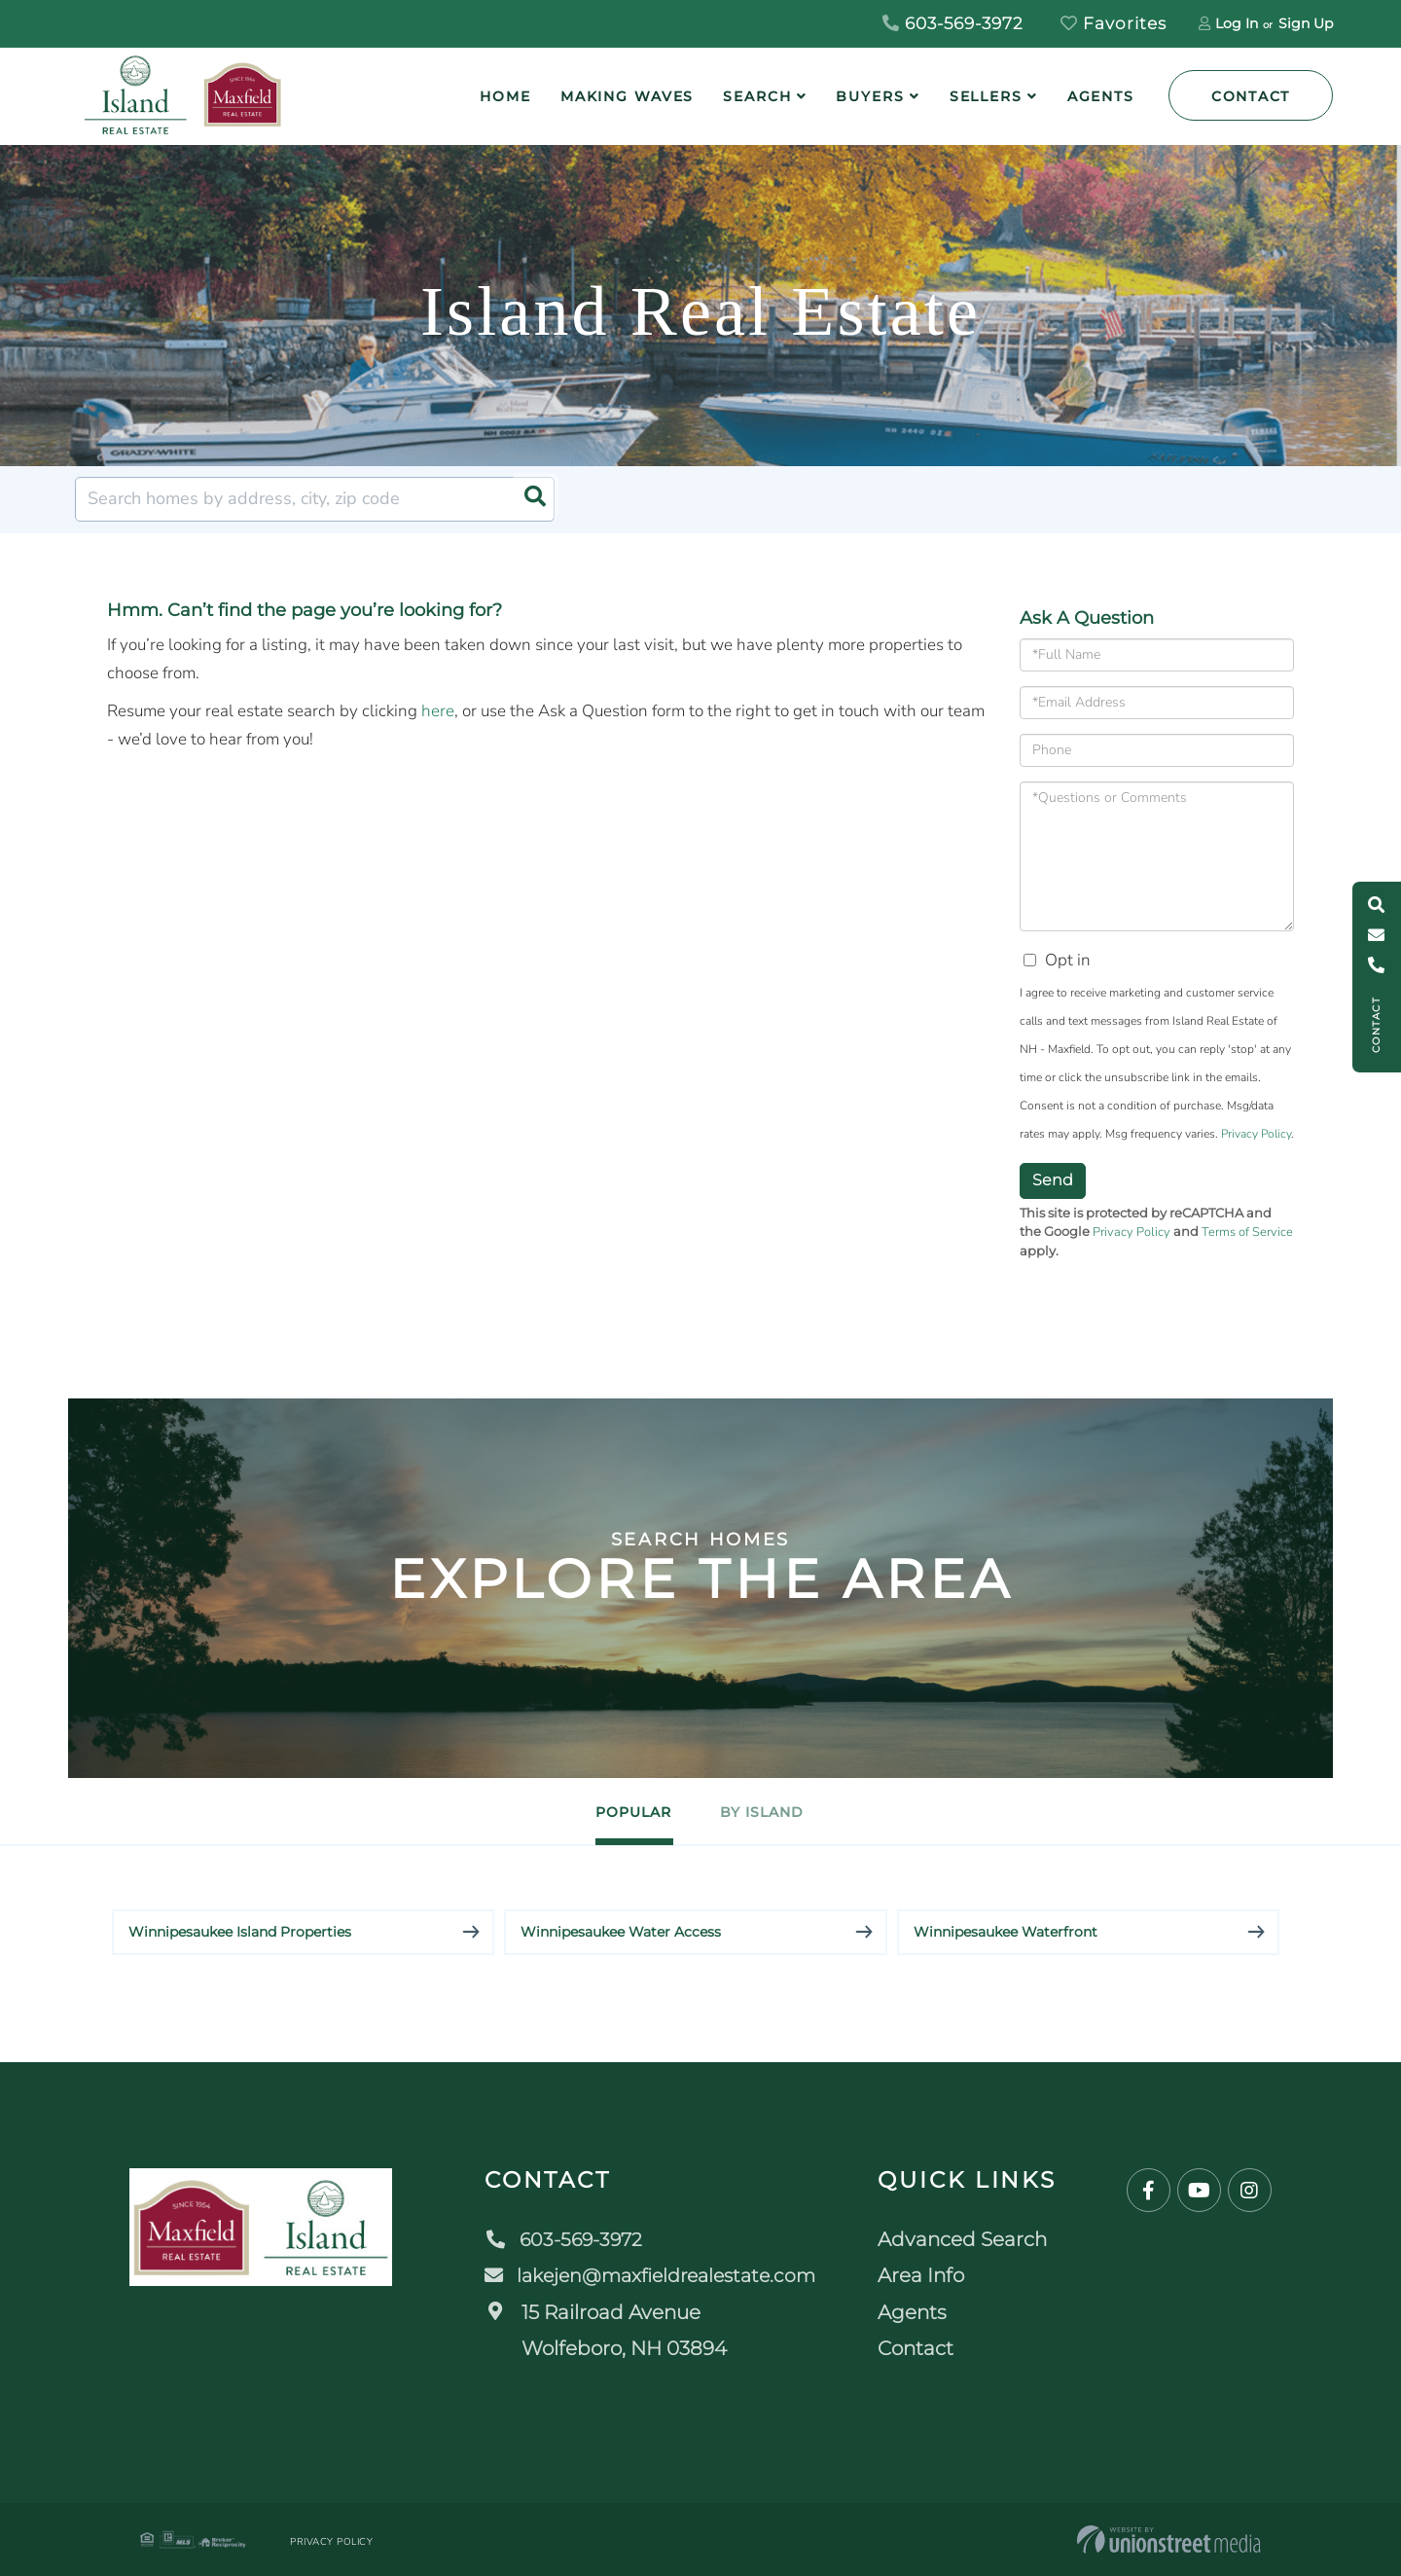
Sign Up (1305, 23)
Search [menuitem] (757, 96)
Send (1052, 1180)
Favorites (1113, 23)
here (437, 711)
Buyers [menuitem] (870, 96)
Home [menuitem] (505, 96)
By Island (776, 1811)
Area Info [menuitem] (928, 2275)
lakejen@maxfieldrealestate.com (652, 2275)
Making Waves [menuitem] (627, 96)
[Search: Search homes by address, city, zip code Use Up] (315, 499)
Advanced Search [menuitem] (970, 2239)
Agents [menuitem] (1100, 96)
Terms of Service (1247, 1232)
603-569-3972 (953, 23)
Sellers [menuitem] (986, 96)
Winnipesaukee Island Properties (239, 1932)
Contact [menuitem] (923, 2348)
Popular (620, 1811)
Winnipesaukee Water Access (621, 1932)
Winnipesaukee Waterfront (1005, 1932)
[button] (532, 499)
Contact (1250, 96)
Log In (1236, 23)
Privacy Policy (1256, 1134)
